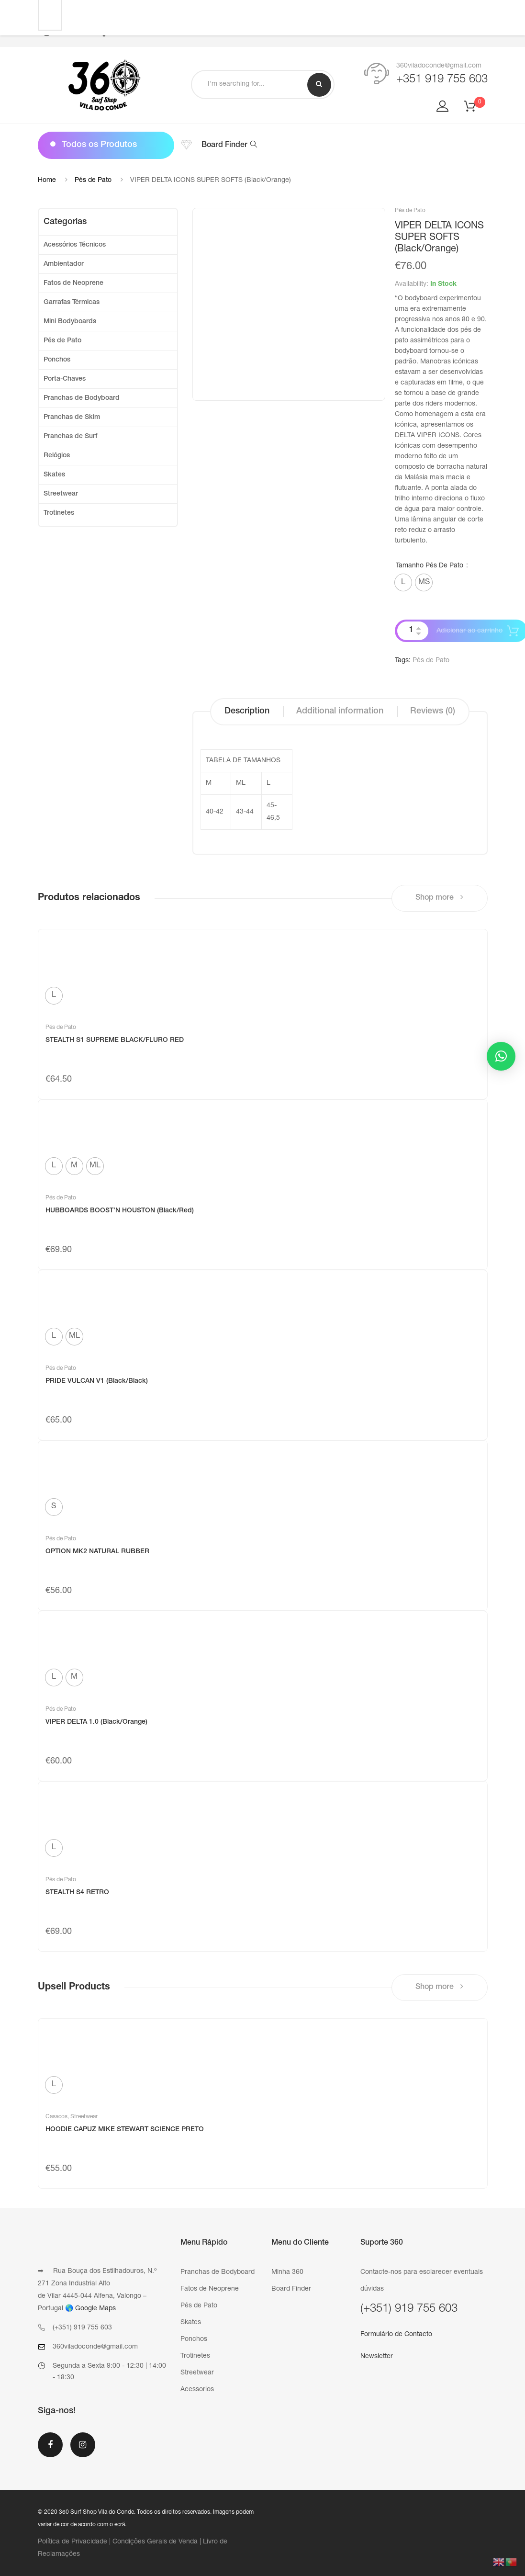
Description (246, 711)
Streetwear (61, 494)
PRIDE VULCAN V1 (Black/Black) (96, 1381)
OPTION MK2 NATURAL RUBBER (97, 1551)
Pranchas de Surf (70, 436)
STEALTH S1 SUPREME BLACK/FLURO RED (114, 1040)
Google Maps (95, 2308)
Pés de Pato (93, 180)
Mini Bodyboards (70, 321)
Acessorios (197, 2389)
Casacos (56, 2117)
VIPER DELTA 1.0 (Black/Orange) (96, 1722)
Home (47, 180)
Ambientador (64, 264)
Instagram (82, 2444)
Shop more (439, 897)
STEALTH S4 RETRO (77, 1892)
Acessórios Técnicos (75, 245)
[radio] (403, 582)
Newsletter (376, 2356)
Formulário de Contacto (396, 2334)
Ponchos (57, 360)
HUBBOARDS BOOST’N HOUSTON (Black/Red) (119, 1211)
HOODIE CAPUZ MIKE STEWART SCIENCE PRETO (124, 2129)
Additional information (339, 711)
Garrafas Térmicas (72, 302)
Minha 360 (287, 2272)
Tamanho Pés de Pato (429, 566)
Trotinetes (59, 513)
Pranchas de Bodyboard (82, 398)
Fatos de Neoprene (73, 283)
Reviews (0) (432, 711)
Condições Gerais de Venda (155, 2542)
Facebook (50, 2444)
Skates (54, 475)
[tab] (247, 711)
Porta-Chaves (65, 379)
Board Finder (229, 145)
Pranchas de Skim (72, 417)
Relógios (57, 455)
